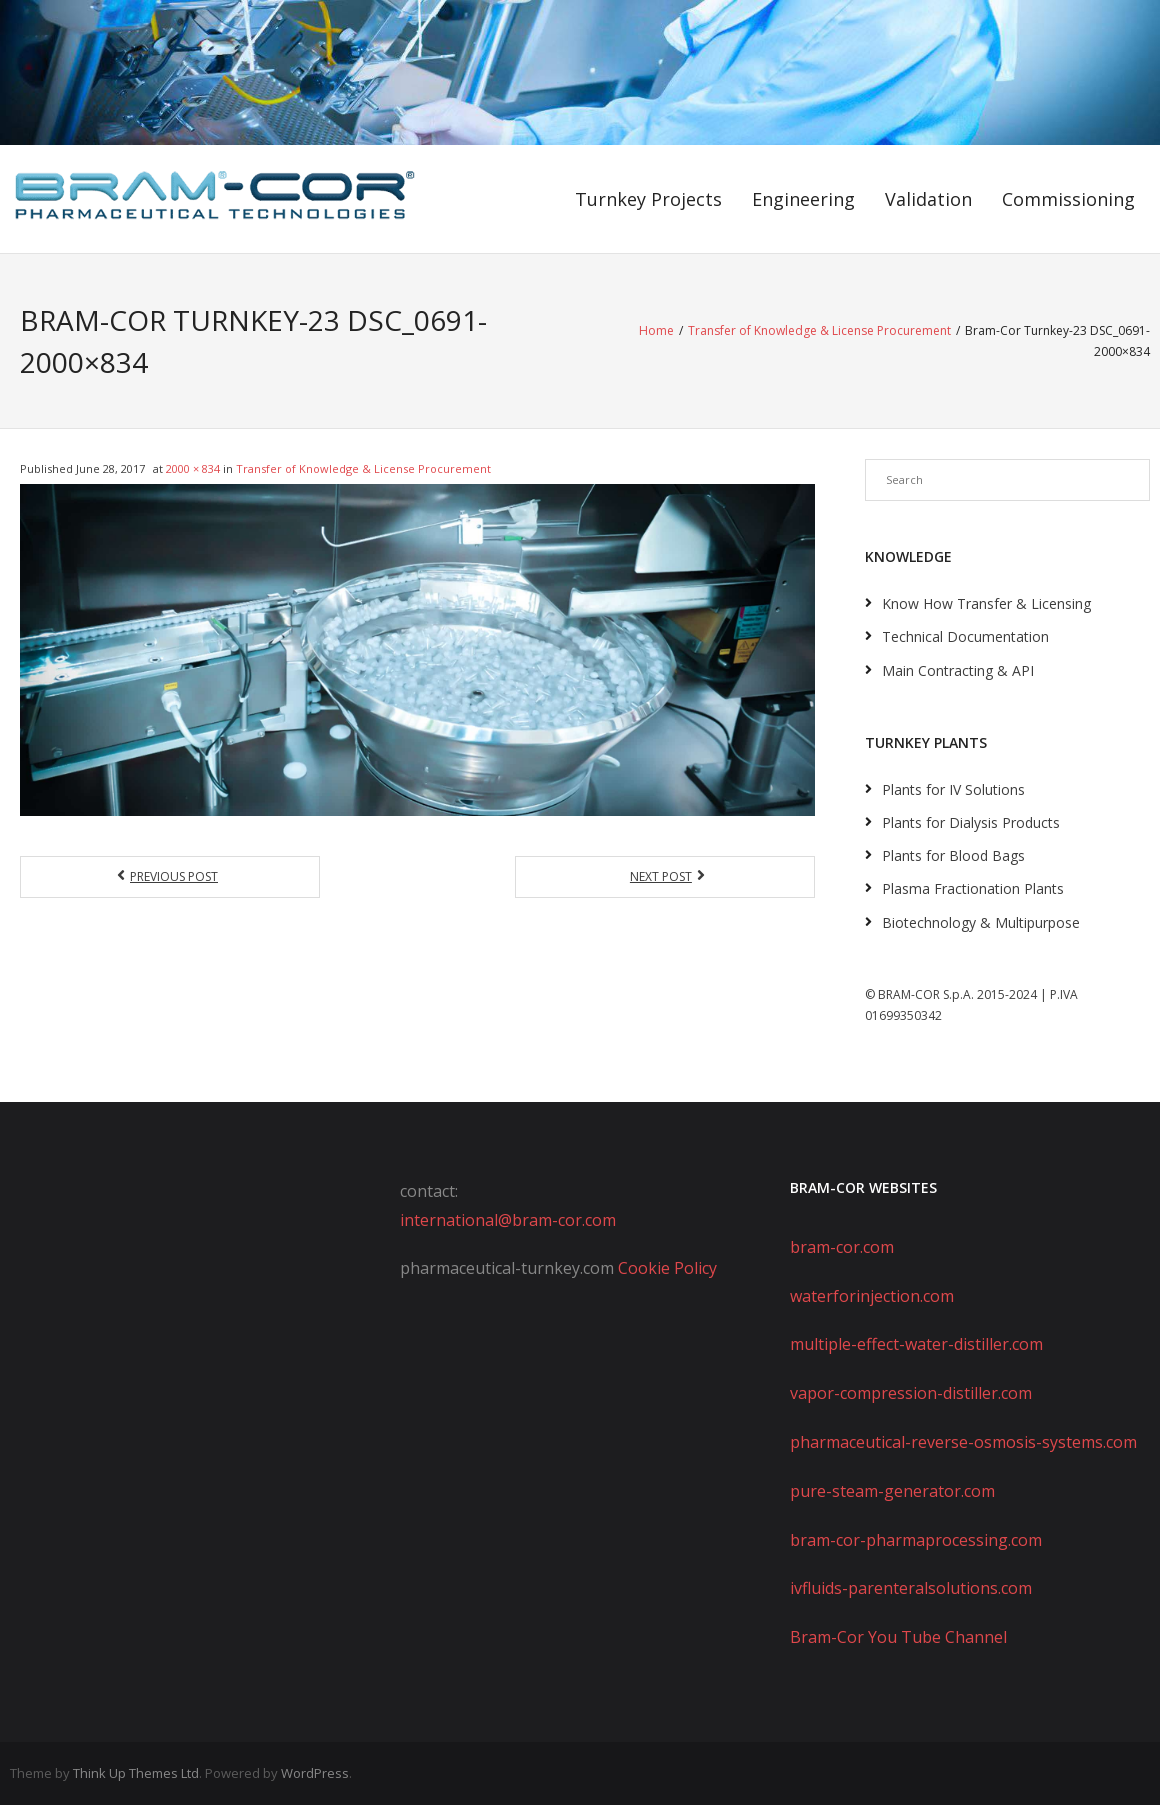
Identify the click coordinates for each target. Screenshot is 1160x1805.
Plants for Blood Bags (953, 855)
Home (656, 330)
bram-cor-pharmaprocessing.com (916, 1540)
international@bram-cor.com (508, 1220)
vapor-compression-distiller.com (911, 1393)
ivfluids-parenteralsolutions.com (911, 1588)
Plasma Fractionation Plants (973, 888)
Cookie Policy (667, 1268)
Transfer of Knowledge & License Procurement (819, 330)
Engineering (803, 199)
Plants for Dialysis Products (971, 822)
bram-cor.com (842, 1247)
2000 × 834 (193, 468)
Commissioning (1068, 199)
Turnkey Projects (648, 199)
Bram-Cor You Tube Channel (898, 1637)
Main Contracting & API (958, 670)
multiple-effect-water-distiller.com (916, 1344)
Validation (928, 199)
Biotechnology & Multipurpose (981, 922)
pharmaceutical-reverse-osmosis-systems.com (963, 1442)
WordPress (315, 1773)
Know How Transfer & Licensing (986, 603)
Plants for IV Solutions (953, 789)
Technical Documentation (965, 636)
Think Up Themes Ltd (136, 1773)
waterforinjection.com (872, 1296)
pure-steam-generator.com (892, 1491)
